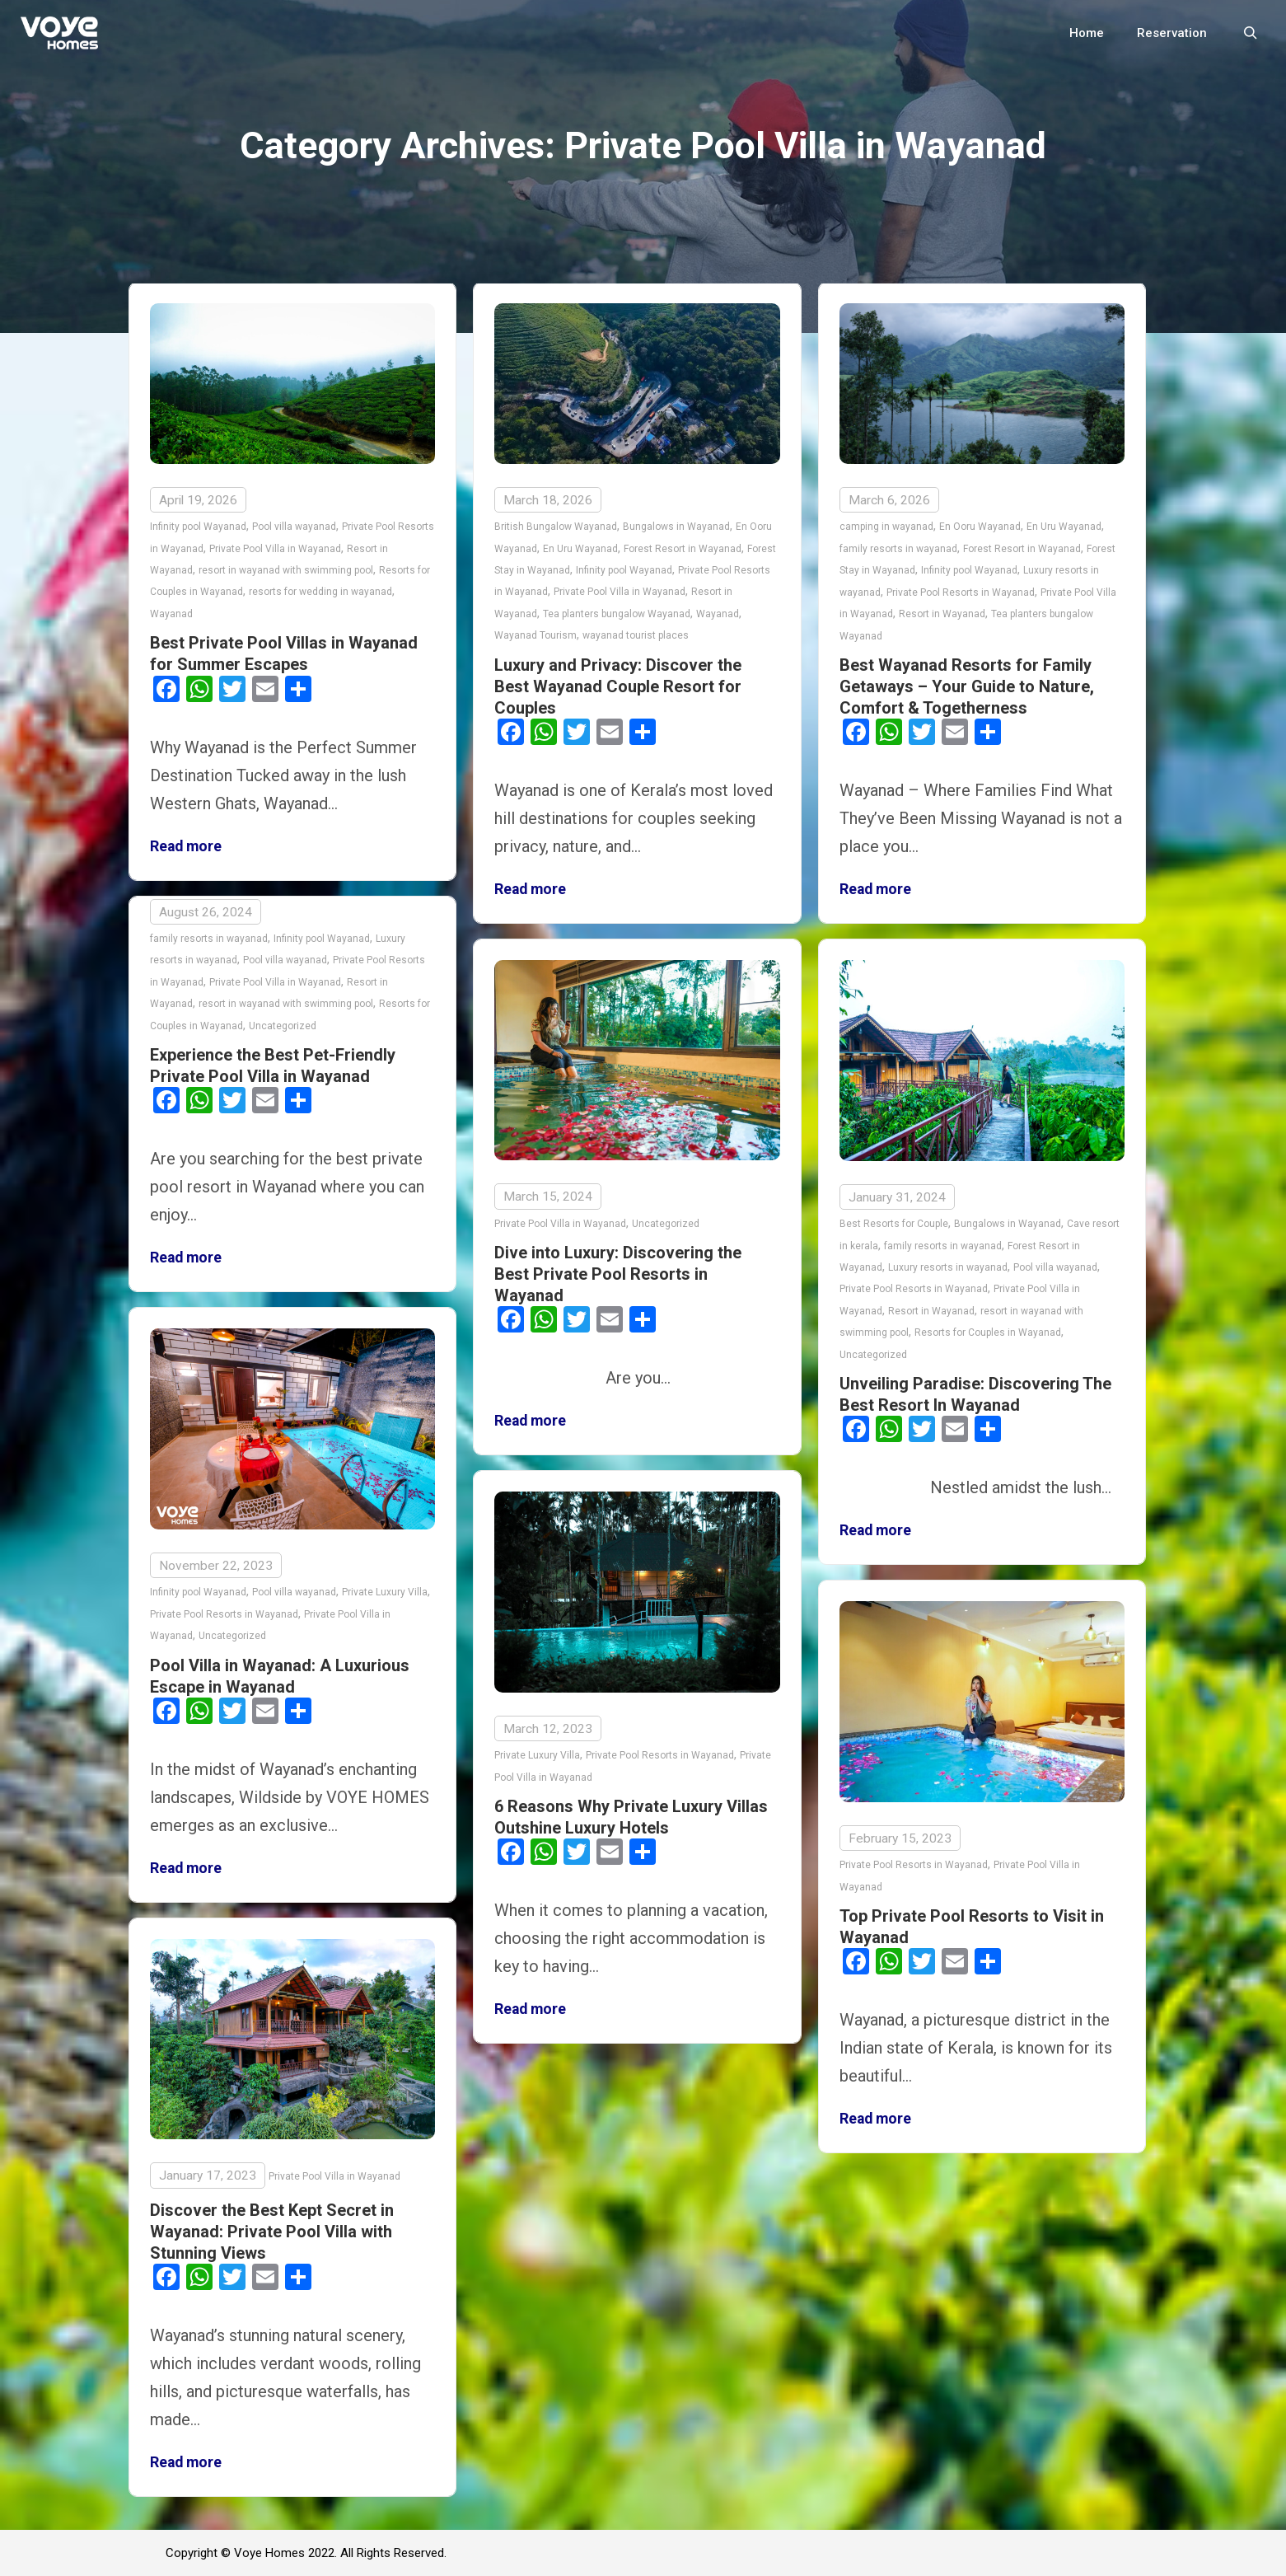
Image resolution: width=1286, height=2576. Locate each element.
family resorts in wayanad (898, 549)
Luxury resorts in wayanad (948, 1267)
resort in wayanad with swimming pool (286, 570)
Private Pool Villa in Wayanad (275, 549)
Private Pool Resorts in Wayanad (960, 592)
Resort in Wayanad (942, 614)
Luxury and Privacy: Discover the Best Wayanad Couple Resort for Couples (617, 686)
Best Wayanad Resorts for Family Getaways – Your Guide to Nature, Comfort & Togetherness (966, 686)
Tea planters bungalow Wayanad (616, 614)
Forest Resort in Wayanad (682, 549)
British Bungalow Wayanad (555, 526)
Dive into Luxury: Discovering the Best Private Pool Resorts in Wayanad (617, 1274)
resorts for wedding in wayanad (320, 591)
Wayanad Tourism (535, 635)
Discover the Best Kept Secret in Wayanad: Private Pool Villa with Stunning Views (272, 2231)
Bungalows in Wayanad (676, 526)
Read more (186, 846)
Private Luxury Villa (385, 1592)
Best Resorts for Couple (893, 1223)
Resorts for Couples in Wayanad (987, 1332)
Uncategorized (282, 1026)
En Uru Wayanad (580, 549)
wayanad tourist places (635, 635)
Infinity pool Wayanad (198, 526)
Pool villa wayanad (294, 526)
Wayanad (171, 614)
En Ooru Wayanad (980, 526)
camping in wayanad (886, 526)
